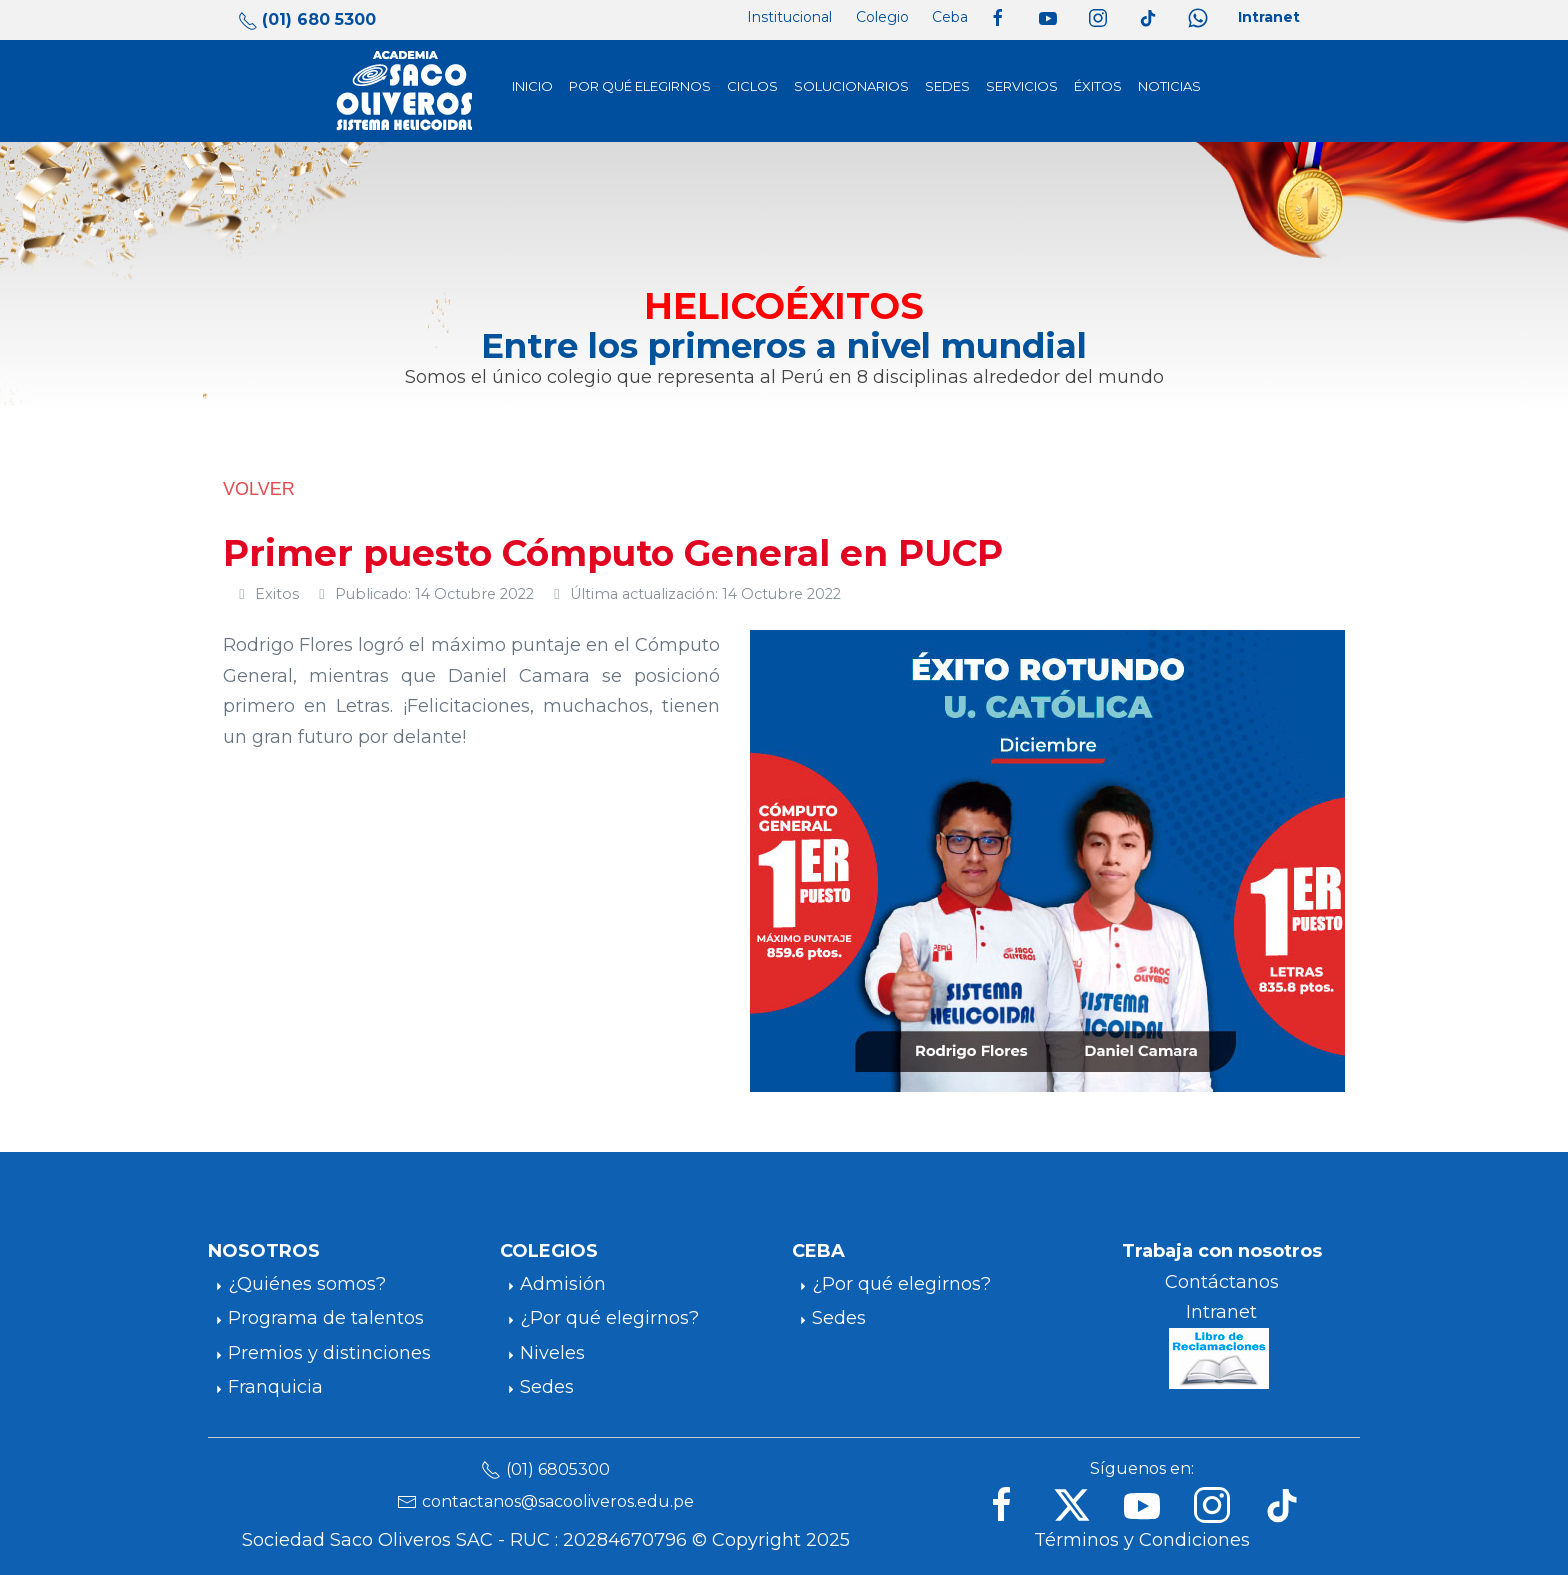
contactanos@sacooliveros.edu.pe (558, 1501)
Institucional (789, 17)
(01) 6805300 (558, 1469)
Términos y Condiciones (1142, 1540)
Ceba (950, 17)
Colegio (882, 17)
